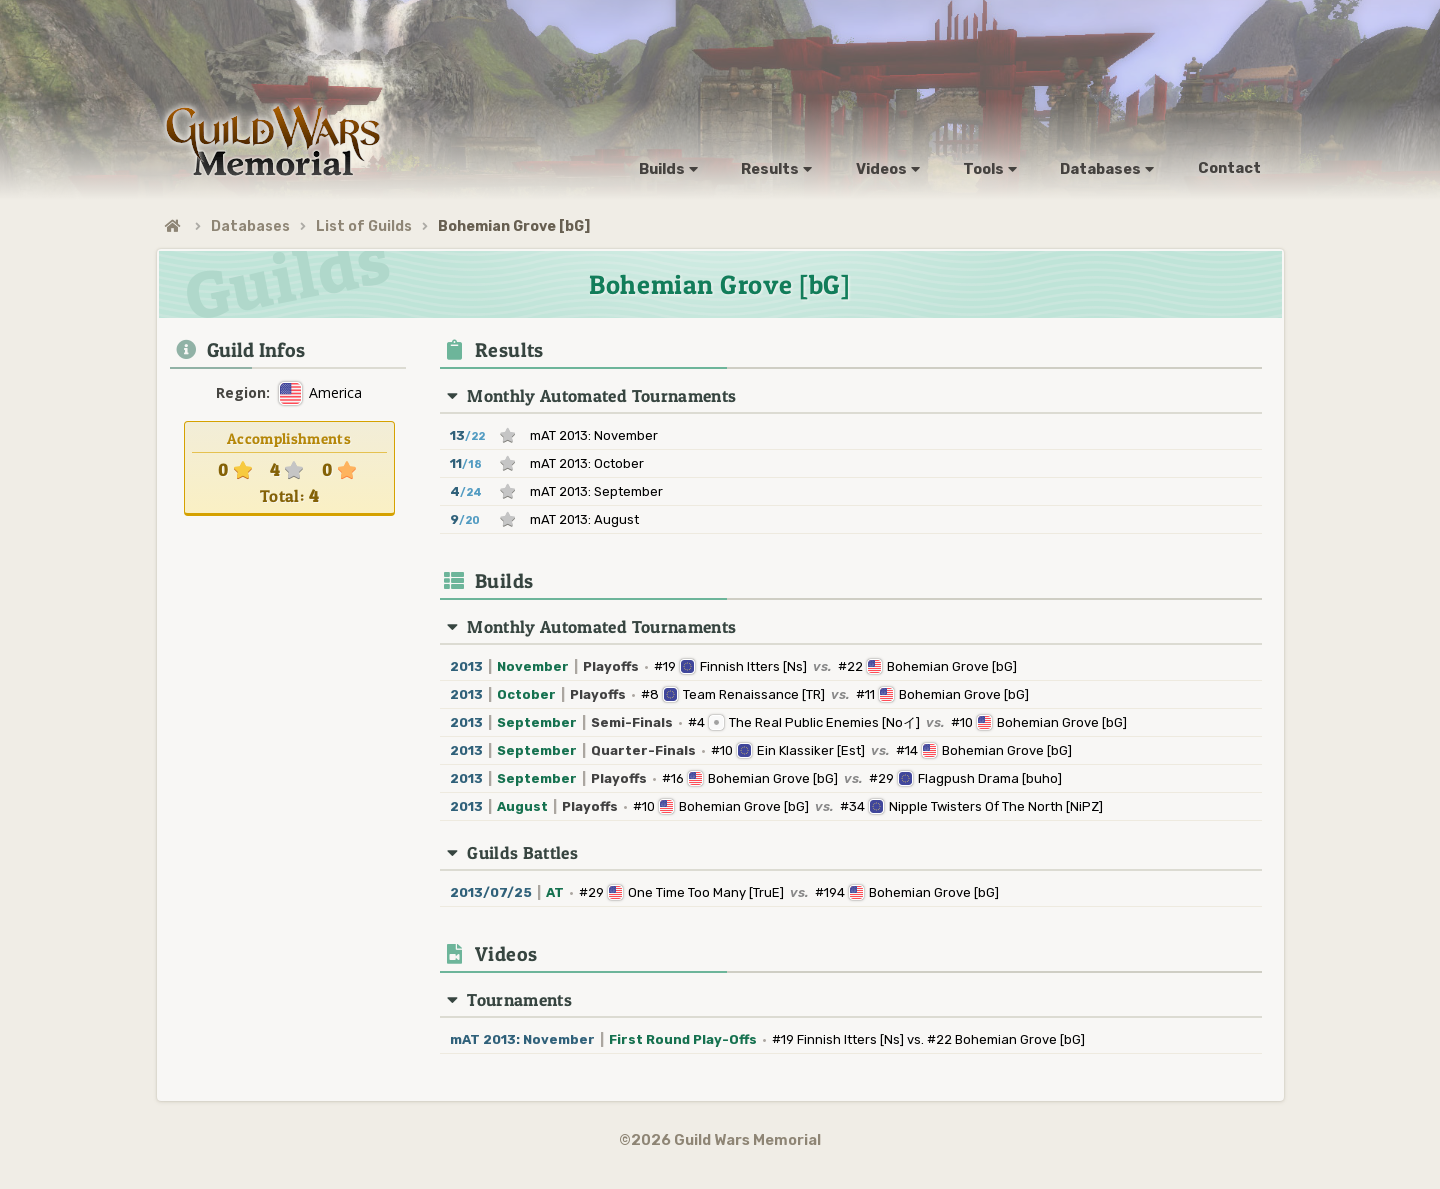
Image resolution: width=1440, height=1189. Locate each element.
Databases (250, 226)
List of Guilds (364, 226)
